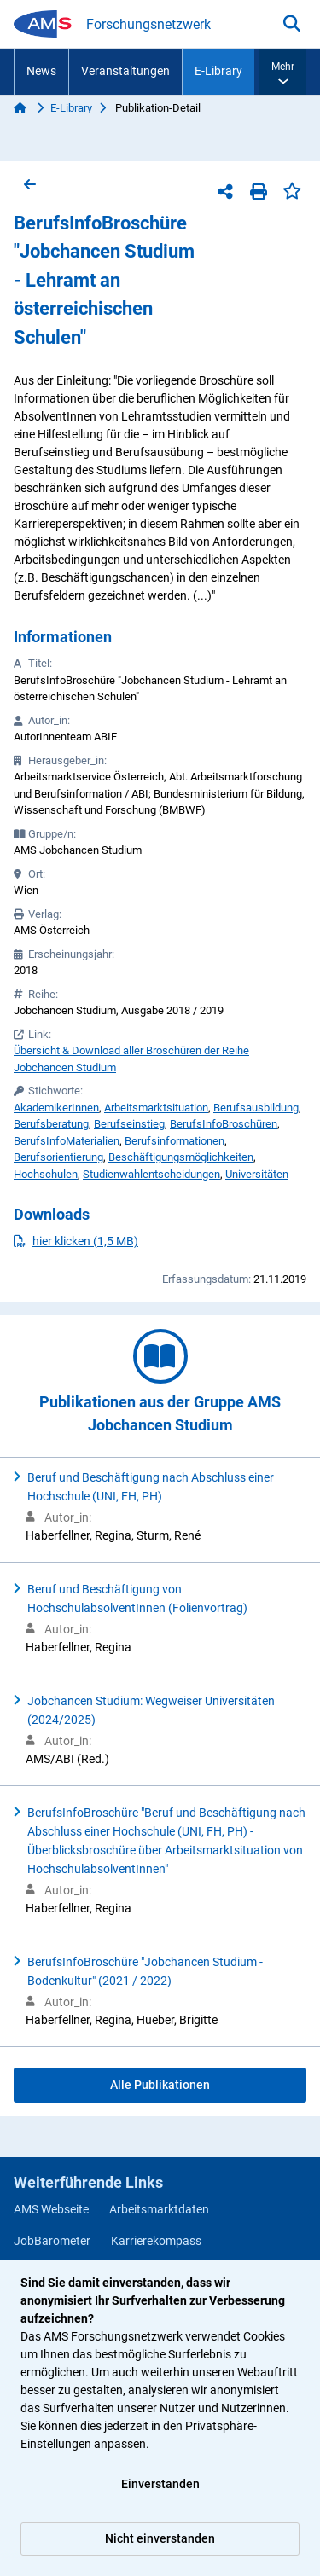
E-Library (218, 71)
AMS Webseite (51, 2209)
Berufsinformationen (174, 1140)
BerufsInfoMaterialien (66, 1140)
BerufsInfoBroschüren (223, 1123)
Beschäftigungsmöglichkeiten (180, 1157)
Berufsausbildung (256, 1107)
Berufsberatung (51, 1123)
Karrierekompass (156, 2241)
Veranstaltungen (125, 71)
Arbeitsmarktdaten (159, 2209)
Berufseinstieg (129, 1123)
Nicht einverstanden (160, 2538)
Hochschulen (46, 1174)
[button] (282, 72)
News (41, 71)
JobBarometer (52, 2241)
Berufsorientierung (58, 1157)
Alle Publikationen (160, 2085)
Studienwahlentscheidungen (151, 1174)
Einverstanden (160, 2484)
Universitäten (256, 1174)
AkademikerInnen (56, 1107)
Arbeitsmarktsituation (156, 1107)
